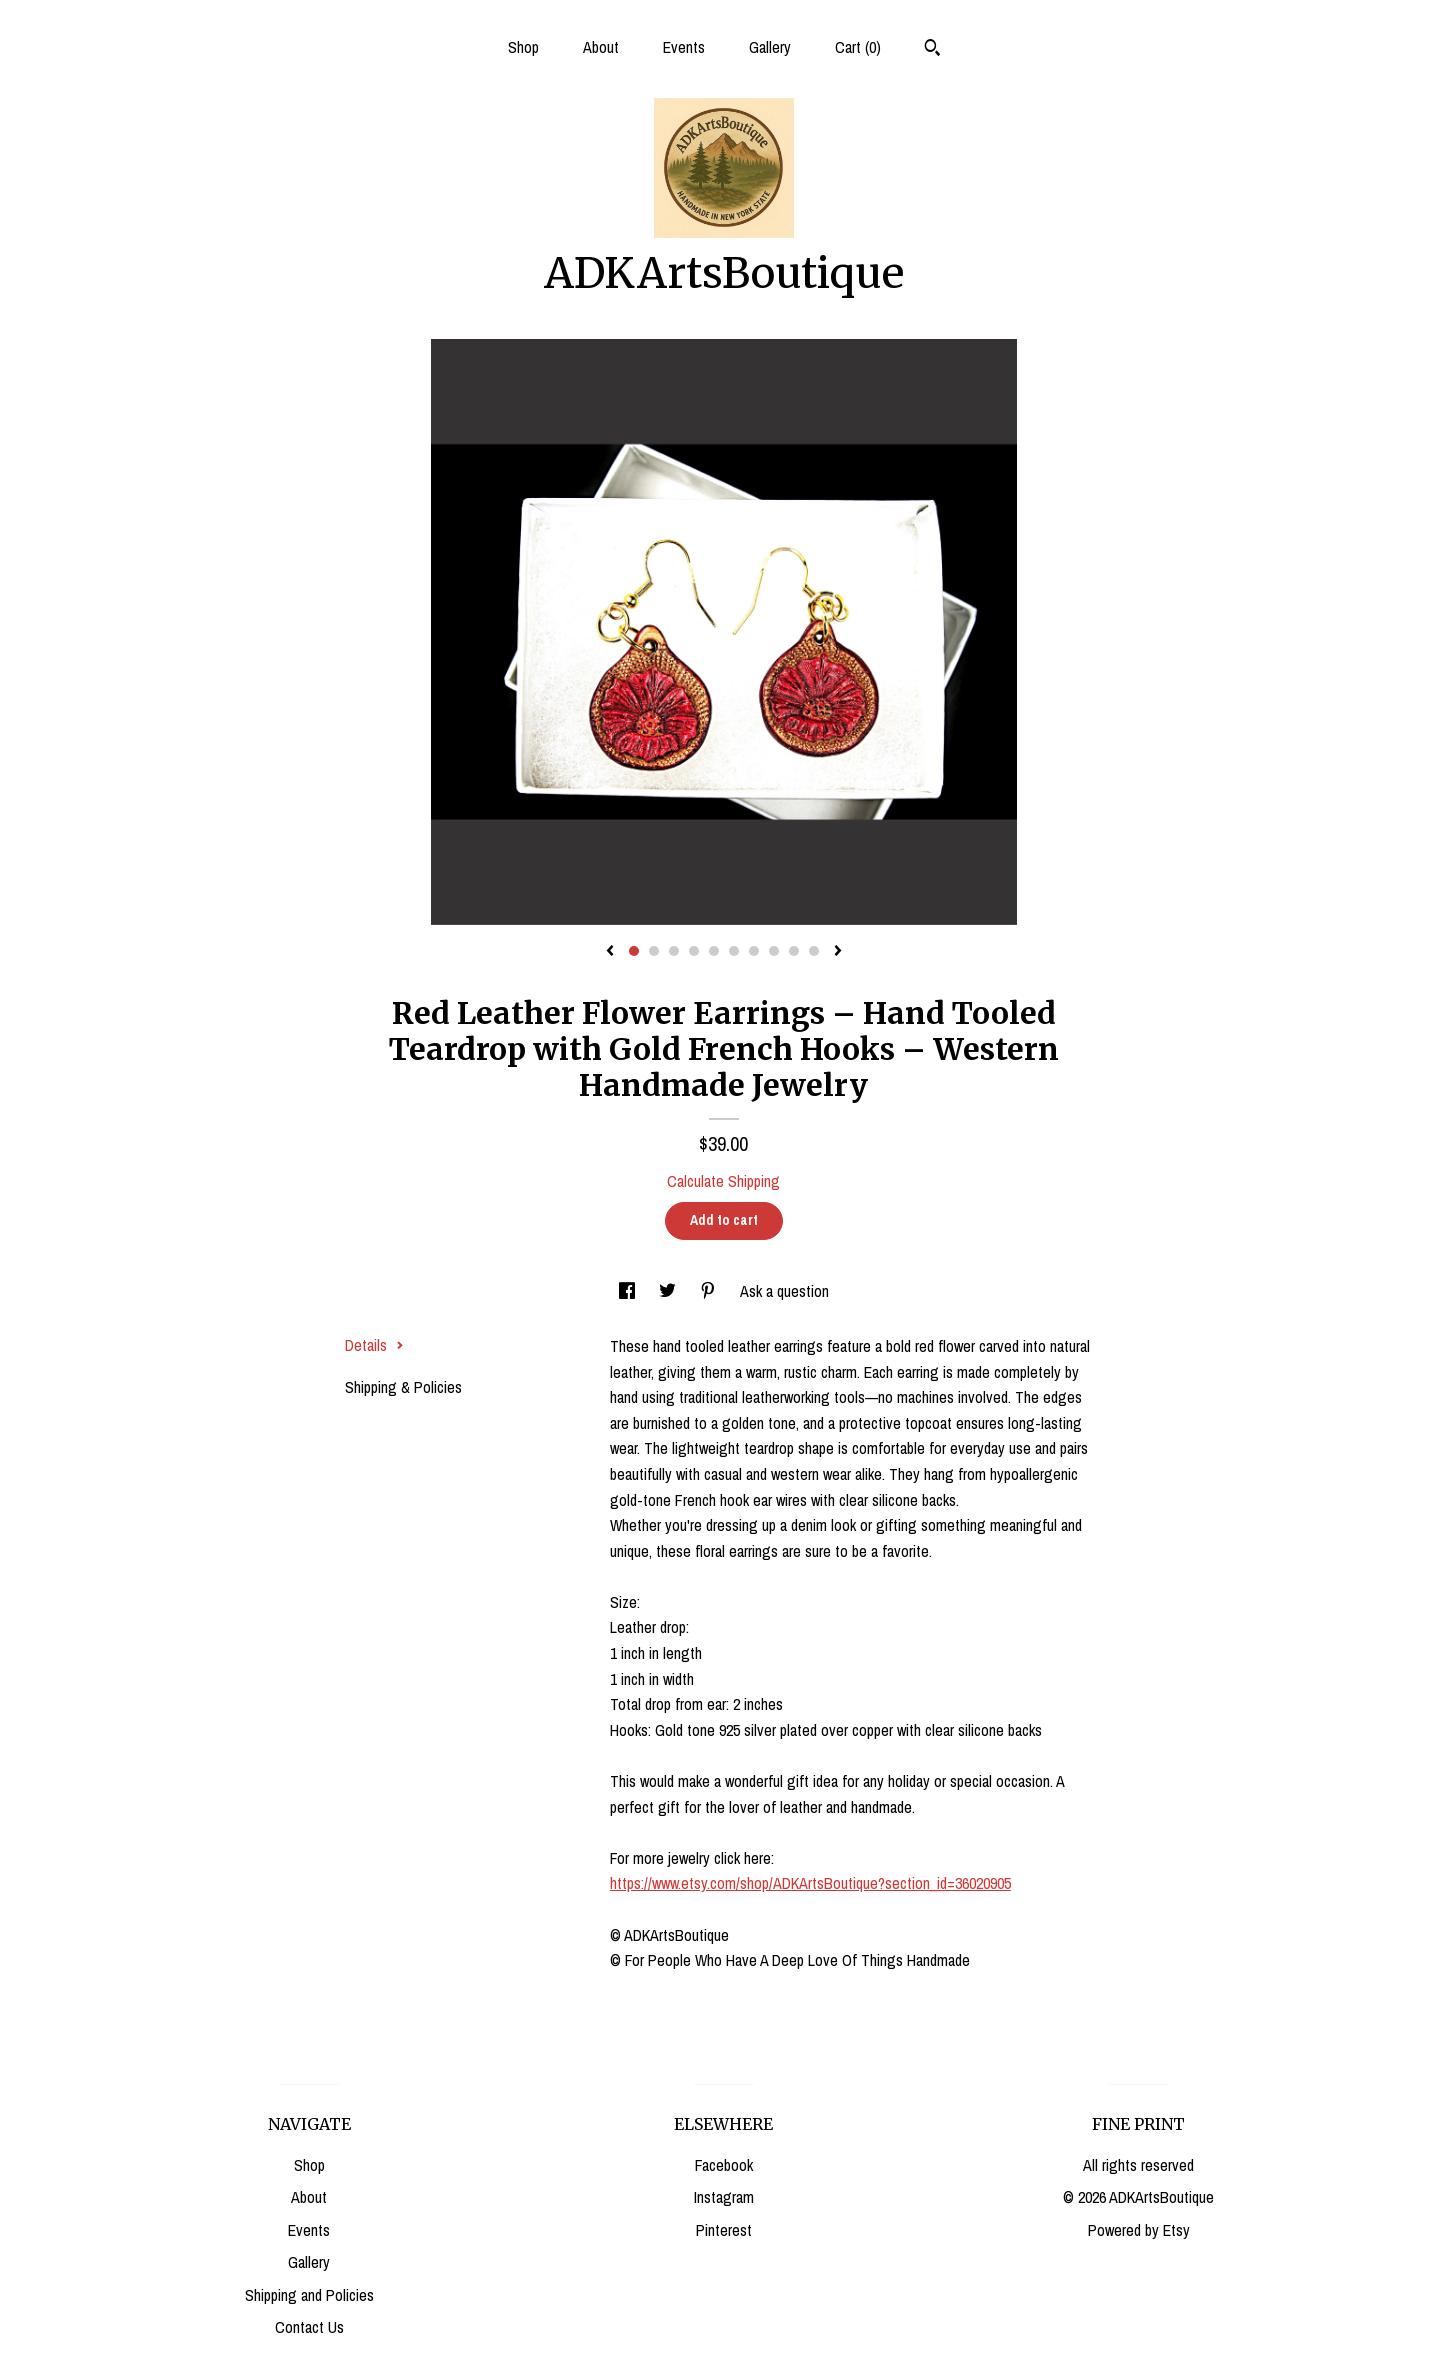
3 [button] (674, 951)
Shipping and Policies (309, 2295)
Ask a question (784, 1291)
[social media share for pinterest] (710, 1291)
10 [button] (814, 951)
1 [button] (634, 951)
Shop (523, 47)
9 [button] (794, 951)
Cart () (858, 47)
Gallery (770, 47)
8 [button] (774, 951)
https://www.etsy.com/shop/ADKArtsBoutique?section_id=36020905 (810, 1883)
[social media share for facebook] (629, 1291)
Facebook (724, 2165)
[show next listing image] (838, 952)
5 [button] (714, 951)
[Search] (932, 50)
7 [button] (754, 951)
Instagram (724, 2197)
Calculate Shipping (723, 1181)
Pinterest (724, 2230)
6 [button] (734, 951)
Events (684, 47)
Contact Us (309, 2327)
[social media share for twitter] (669, 1291)
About (601, 47)
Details (374, 1345)
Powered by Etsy (1139, 2230)
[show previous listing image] (610, 952)
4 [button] (694, 951)
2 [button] (654, 951)
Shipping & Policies (403, 1387)
